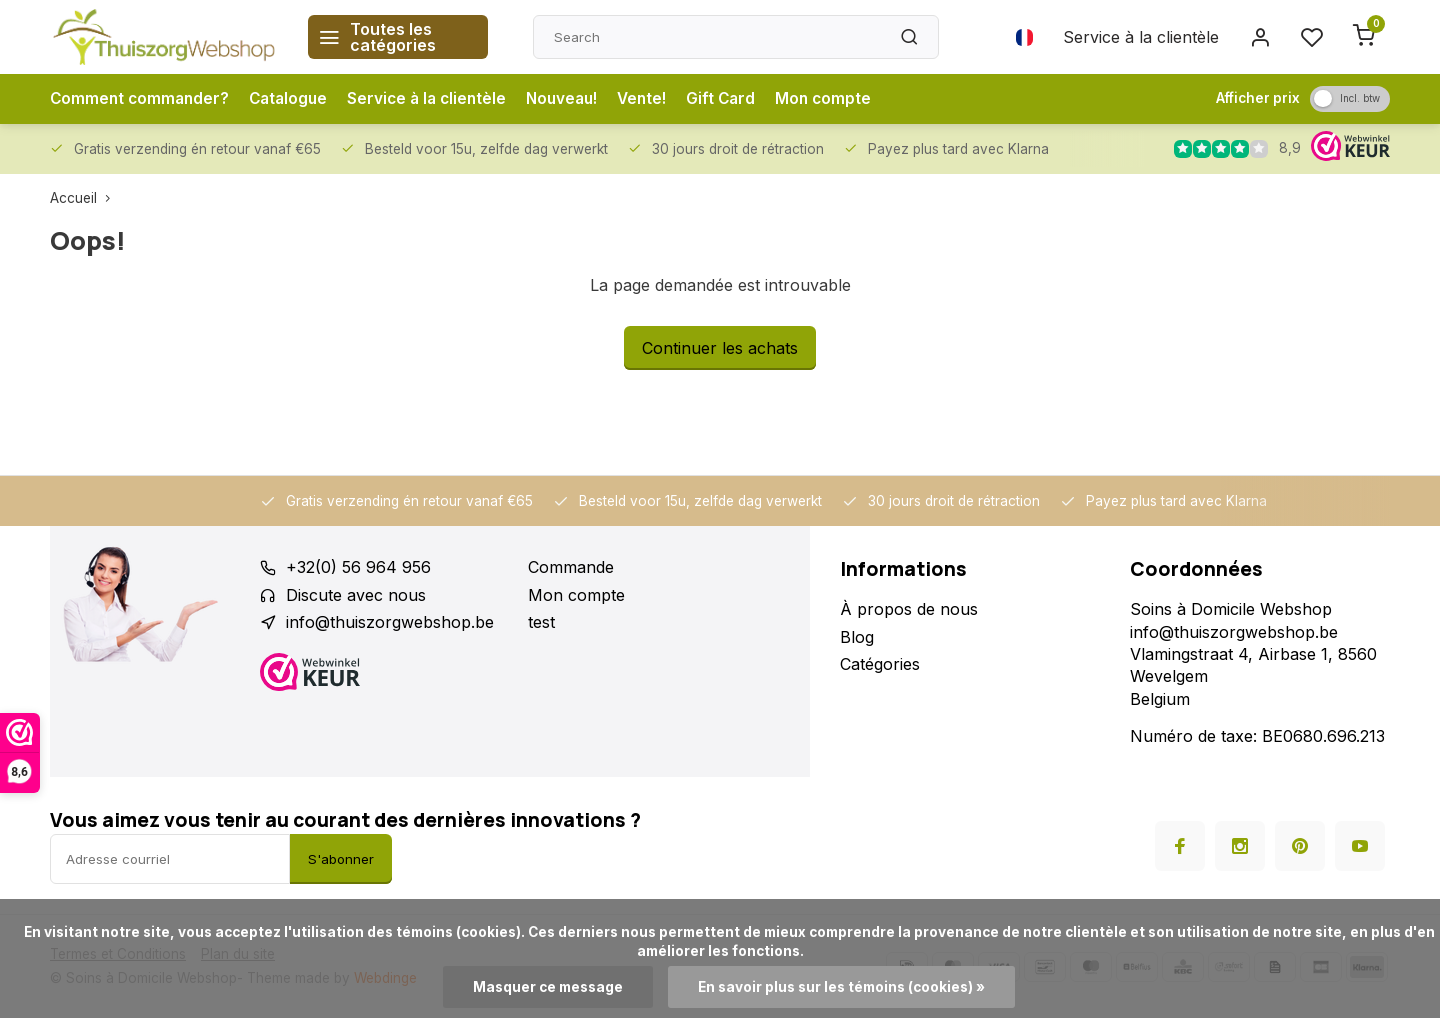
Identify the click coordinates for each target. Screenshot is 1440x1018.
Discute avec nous (356, 595)
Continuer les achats (720, 348)
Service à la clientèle (1141, 37)
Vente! (662, 99)
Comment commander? (142, 99)
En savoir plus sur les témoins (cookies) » (841, 987)
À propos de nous (909, 609)
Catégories (880, 664)
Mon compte (848, 99)
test (541, 622)
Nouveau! (578, 99)
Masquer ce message (548, 987)
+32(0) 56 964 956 (358, 567)
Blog (857, 637)
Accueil (84, 198)
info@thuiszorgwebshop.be (390, 622)
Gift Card (743, 99)
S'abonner (341, 859)
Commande (571, 567)
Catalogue (295, 99)
